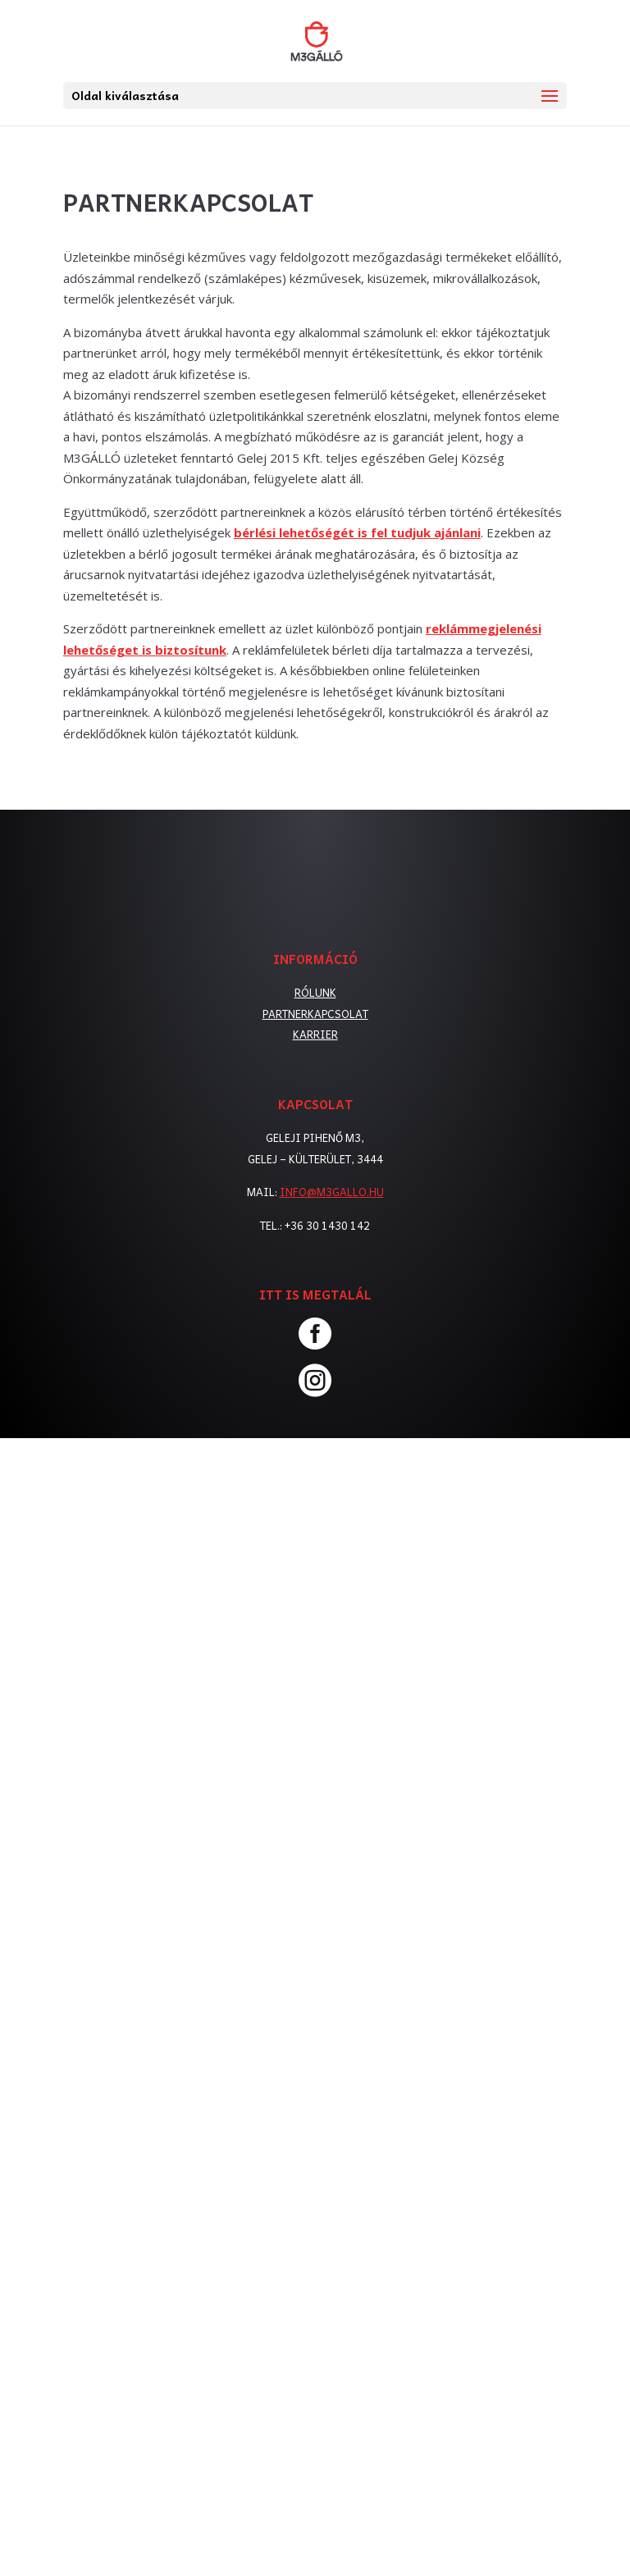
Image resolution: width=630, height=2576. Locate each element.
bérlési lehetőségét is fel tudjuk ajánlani (357, 532)
